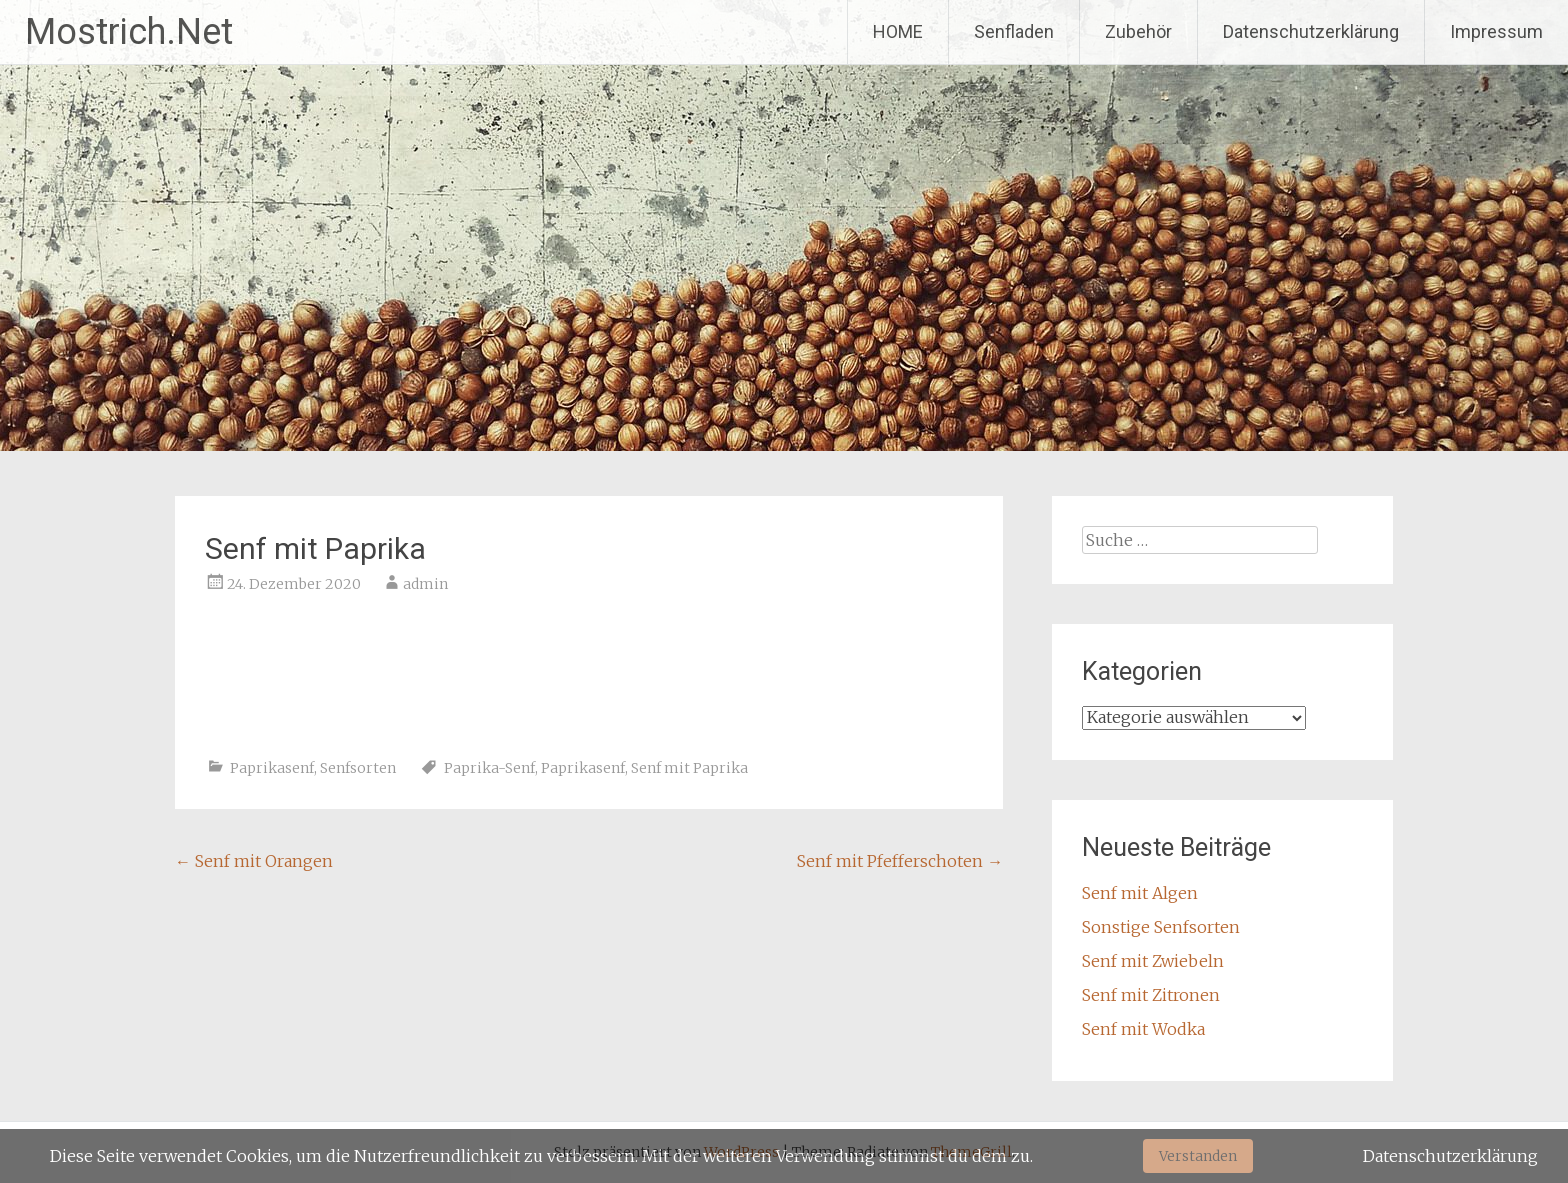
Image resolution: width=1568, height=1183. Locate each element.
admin (425, 584)
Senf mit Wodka (1143, 1029)
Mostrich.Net (129, 32)
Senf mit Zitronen (1151, 995)
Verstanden (1198, 1156)
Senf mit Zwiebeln (1153, 961)
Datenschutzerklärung (1311, 31)
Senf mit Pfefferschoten (900, 861)
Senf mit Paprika (689, 768)
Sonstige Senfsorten (1161, 927)
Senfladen (1014, 31)
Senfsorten (358, 768)
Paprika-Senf (489, 768)
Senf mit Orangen (254, 861)
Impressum (1496, 31)
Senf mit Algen (1140, 893)
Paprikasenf (272, 768)
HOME (898, 31)
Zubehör (1138, 31)
